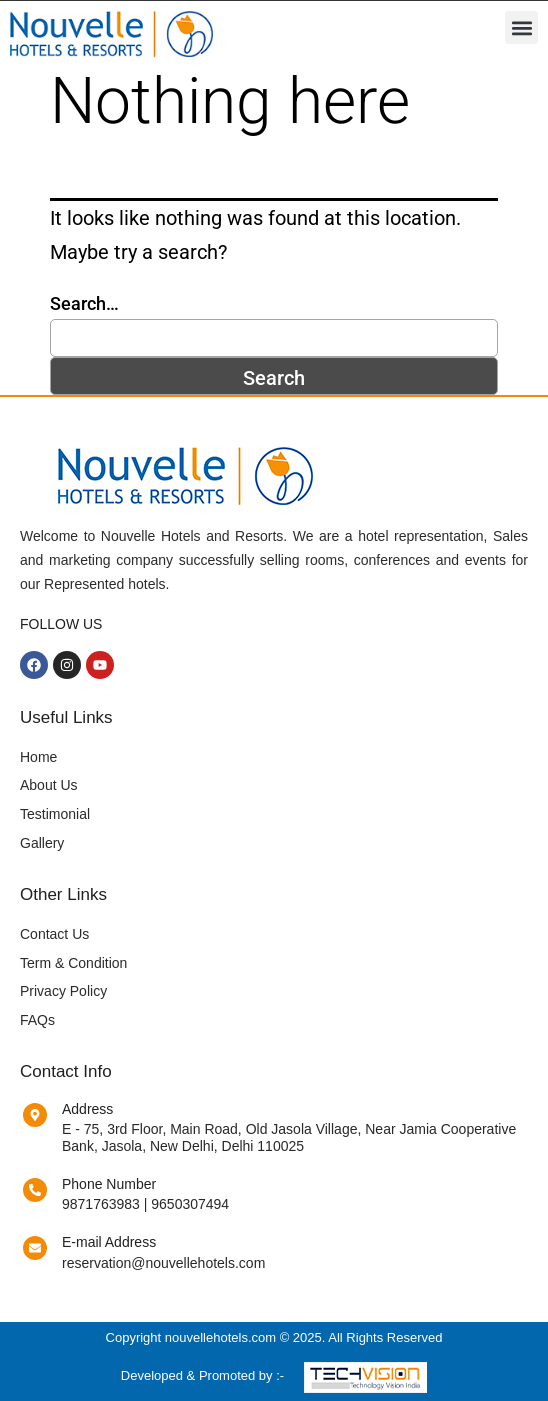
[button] (521, 27)
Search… (84, 303)
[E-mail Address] (35, 1248)
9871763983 (101, 1204)
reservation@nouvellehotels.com (163, 1263)
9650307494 (190, 1204)
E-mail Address (109, 1242)
